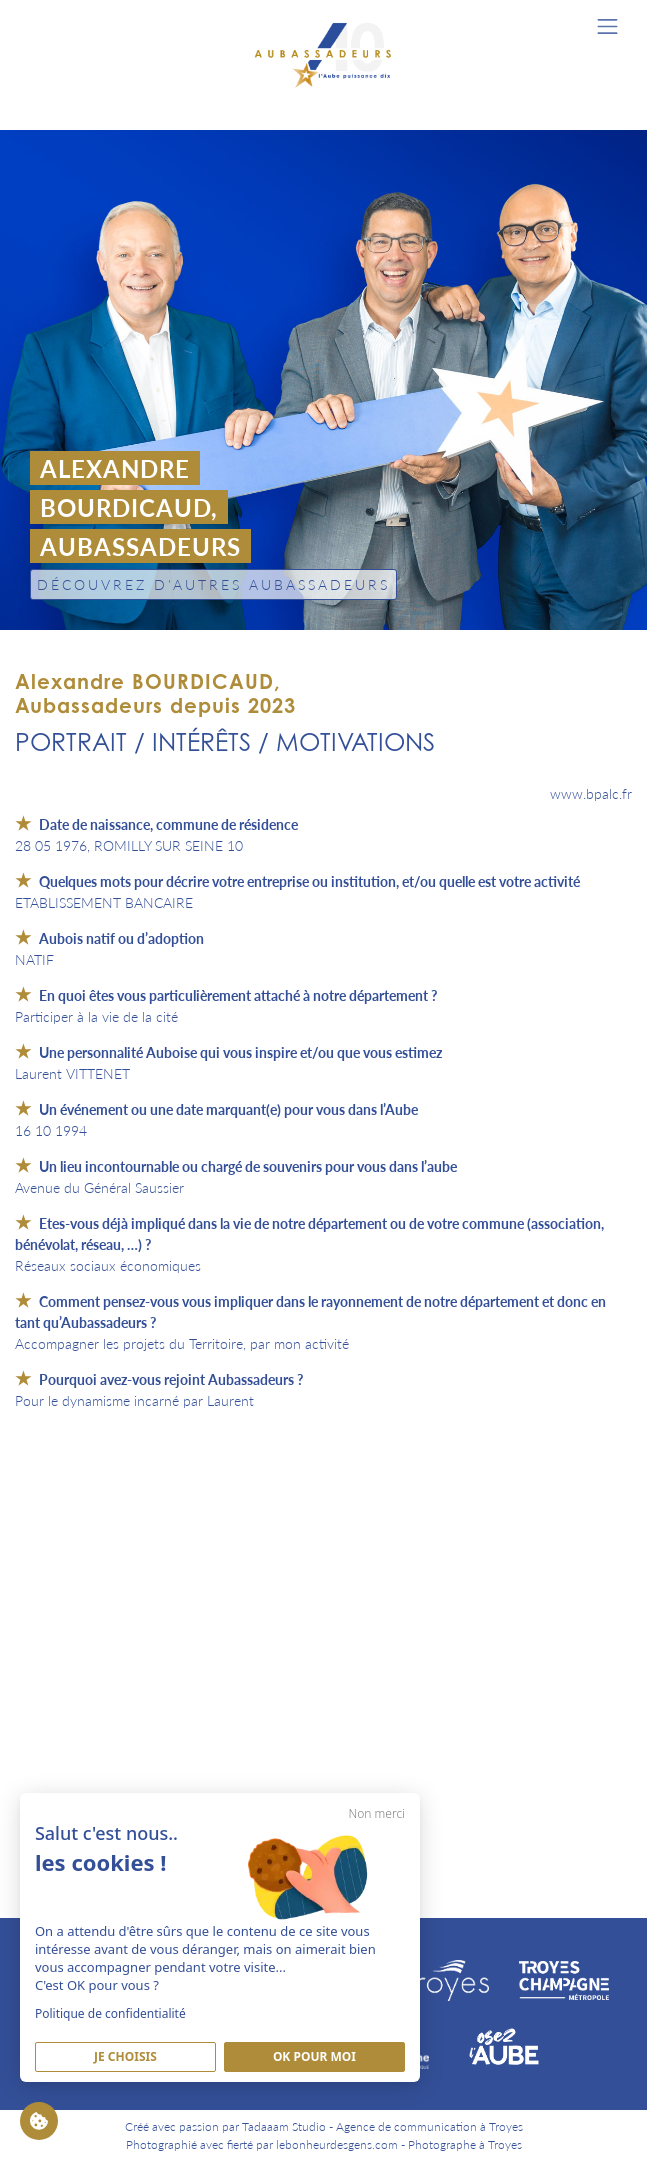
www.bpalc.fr (591, 793)
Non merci (377, 1813)
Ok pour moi (314, 2056)
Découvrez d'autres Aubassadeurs (213, 584)
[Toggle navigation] (607, 26)
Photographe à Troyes (465, 2144)
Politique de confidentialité (110, 2013)
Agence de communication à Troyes (429, 2126)
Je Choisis (125, 2056)
